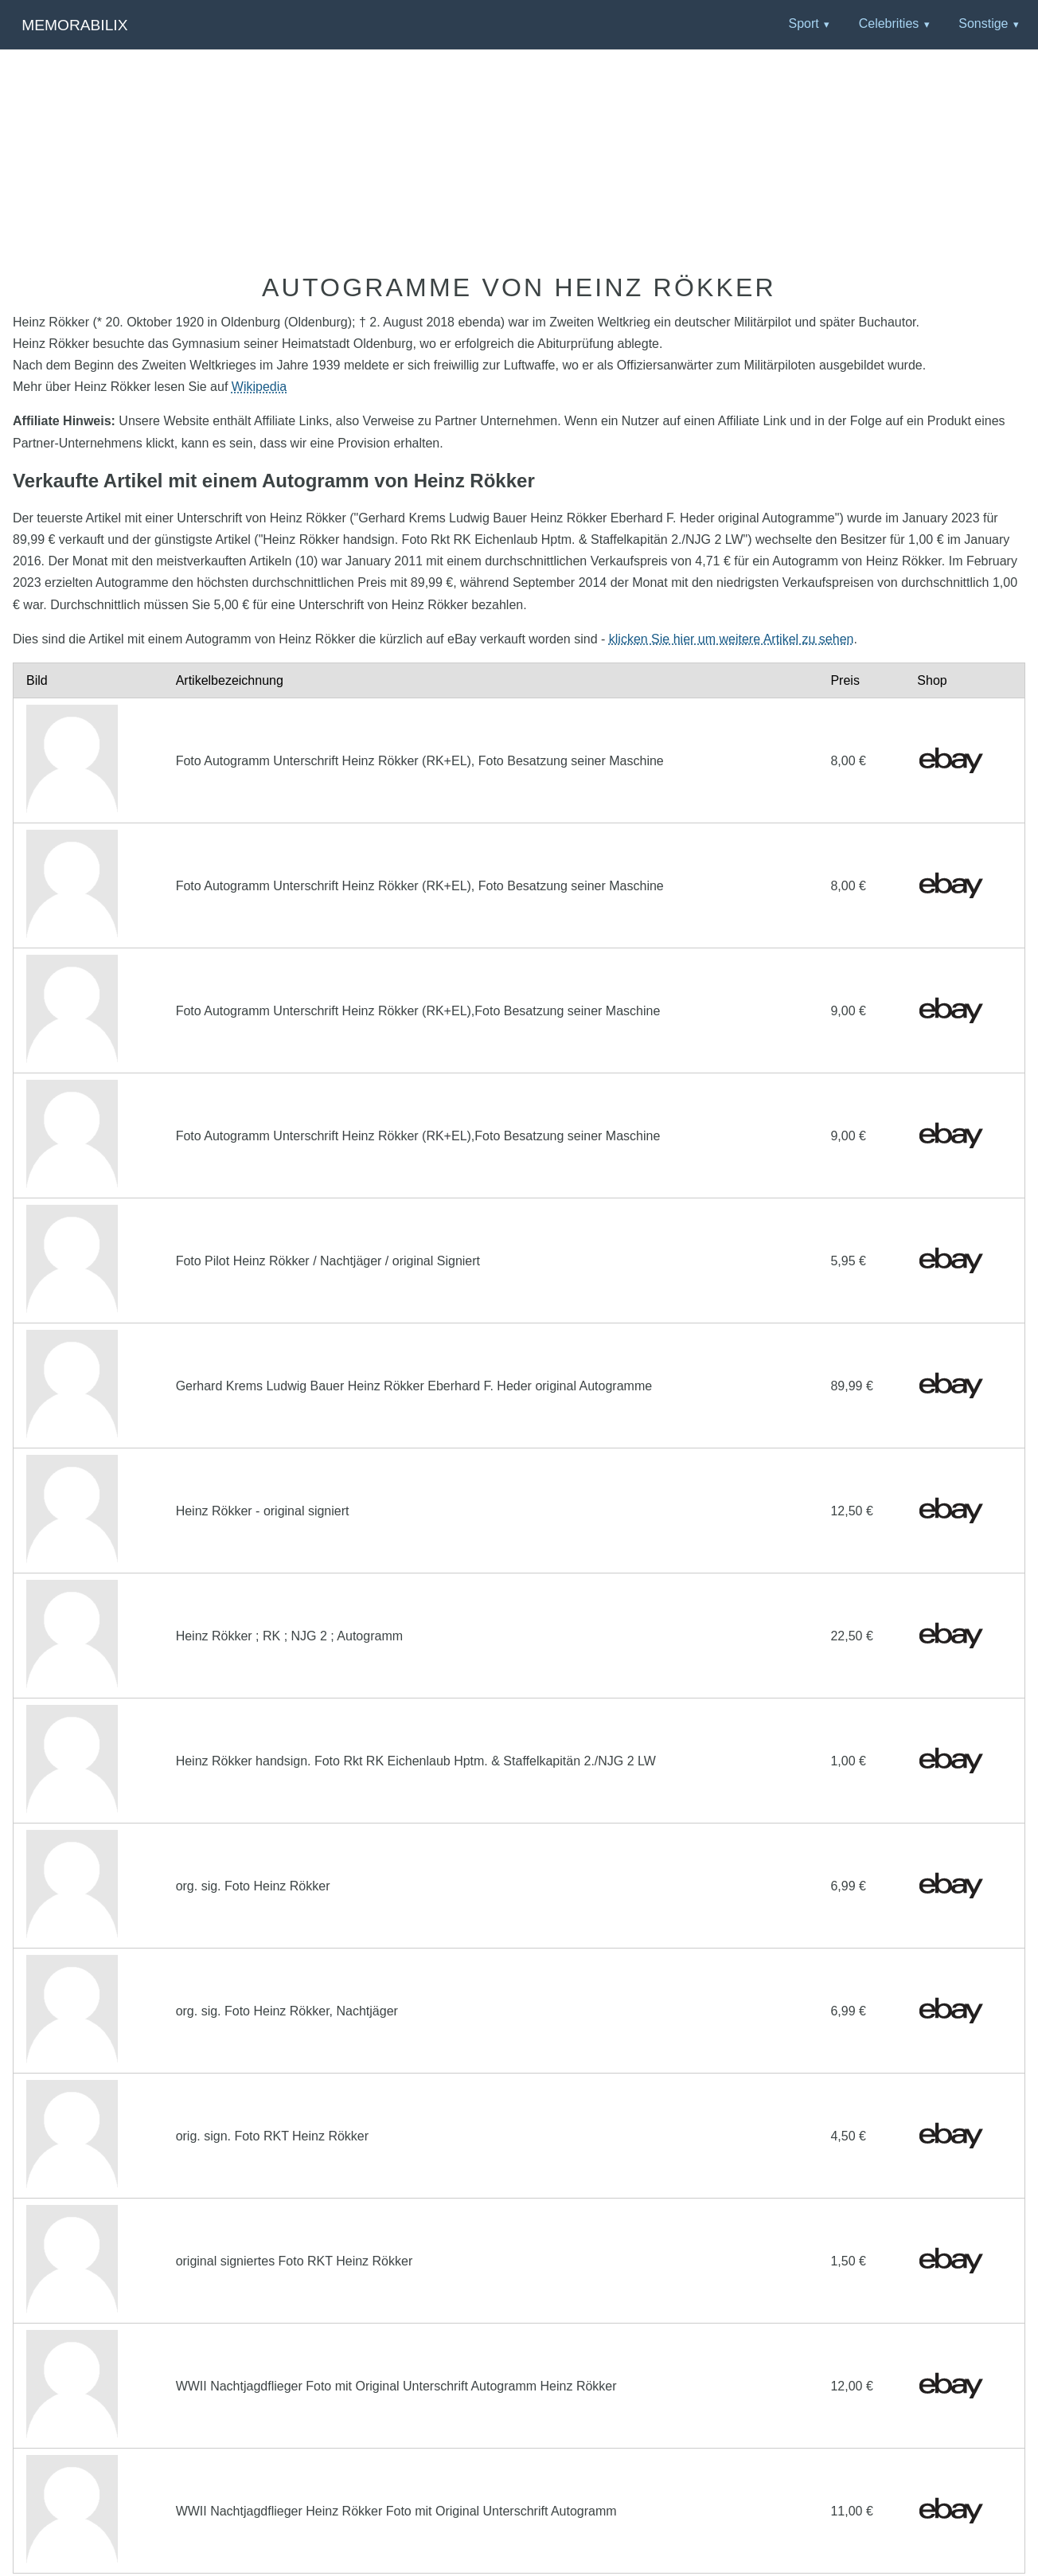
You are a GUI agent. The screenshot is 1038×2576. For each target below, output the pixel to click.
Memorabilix (74, 25)
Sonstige (983, 23)
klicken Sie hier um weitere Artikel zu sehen (731, 639)
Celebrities (889, 23)
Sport (803, 23)
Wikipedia (259, 386)
